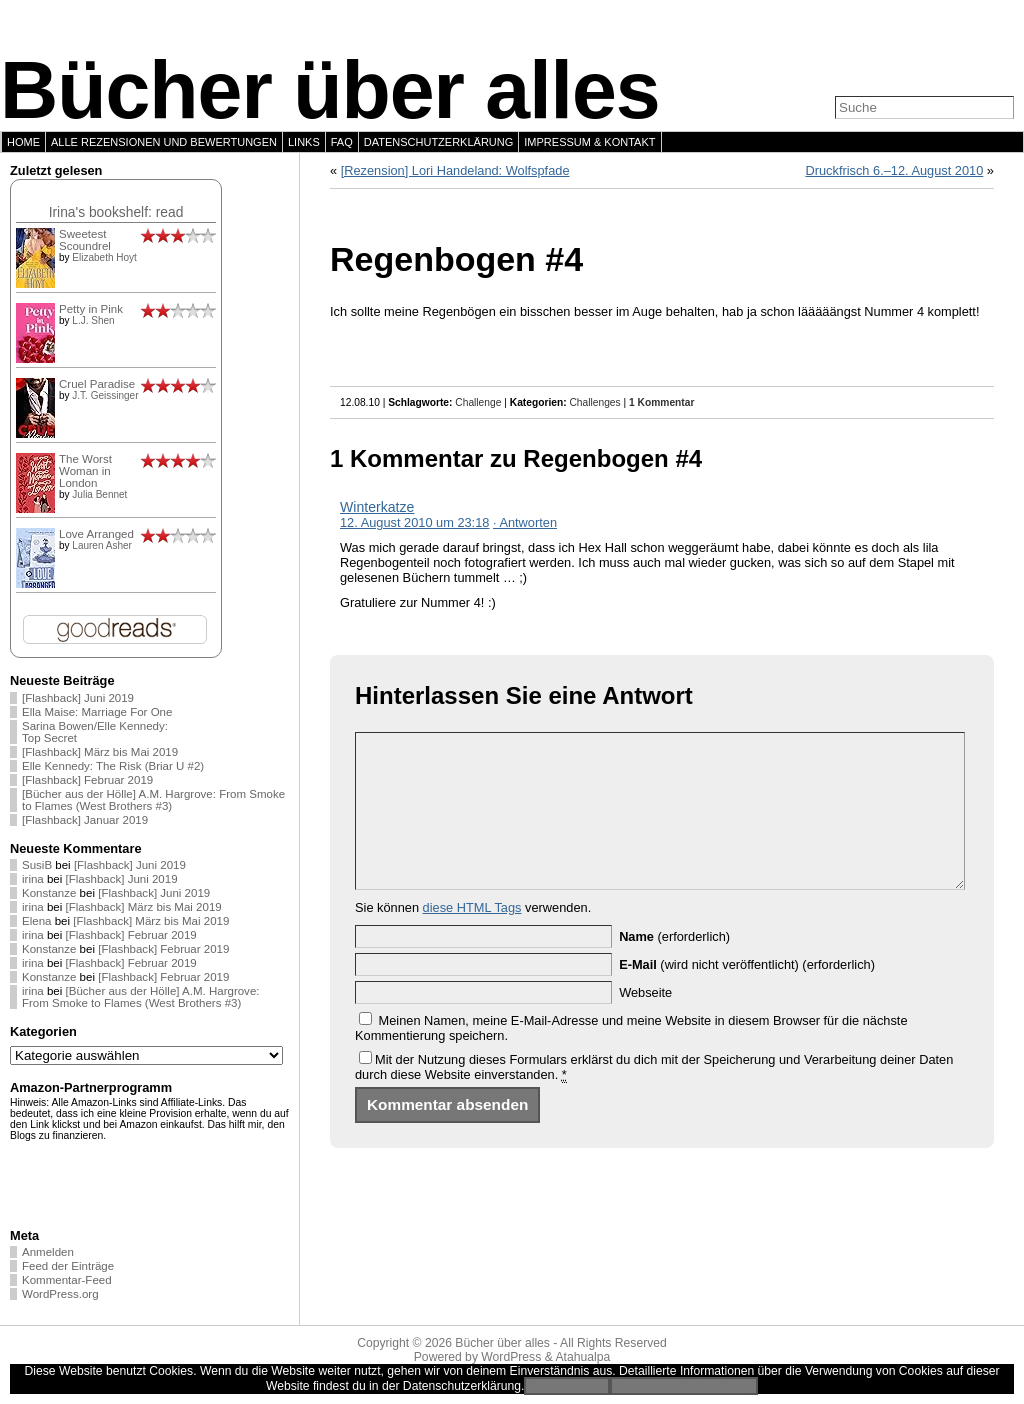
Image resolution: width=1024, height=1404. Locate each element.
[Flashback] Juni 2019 (78, 698)
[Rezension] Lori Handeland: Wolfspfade (455, 170)
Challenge (478, 402)
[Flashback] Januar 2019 (85, 820)
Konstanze (49, 893)
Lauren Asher (102, 545)
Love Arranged (96, 534)
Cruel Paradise (97, 384)
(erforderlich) (674, 966)
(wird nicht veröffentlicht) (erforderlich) (747, 994)
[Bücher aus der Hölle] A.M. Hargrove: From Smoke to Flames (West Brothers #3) (153, 800)
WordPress (511, 1357)
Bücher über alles (330, 90)
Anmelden (48, 1252)
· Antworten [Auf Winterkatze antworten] (525, 522)
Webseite (645, 1022)
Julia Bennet (99, 494)
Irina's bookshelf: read (116, 212)
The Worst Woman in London (85, 471)
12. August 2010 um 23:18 (414, 522)
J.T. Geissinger (105, 395)
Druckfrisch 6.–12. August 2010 (894, 170)
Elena (36, 921)
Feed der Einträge (68, 1266)
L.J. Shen (93, 320)
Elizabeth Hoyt (104, 257)
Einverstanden (567, 1386)
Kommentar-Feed (67, 1280)
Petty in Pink (91, 309)
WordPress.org (60, 1294)
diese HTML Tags (472, 937)
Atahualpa (582, 1357)
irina (33, 879)
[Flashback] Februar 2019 (87, 780)
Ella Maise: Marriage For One (97, 712)
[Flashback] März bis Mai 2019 (100, 752)
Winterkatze (377, 507)
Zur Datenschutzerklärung (684, 1386)
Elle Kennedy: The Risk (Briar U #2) (113, 766)
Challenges (594, 402)
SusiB (37, 865)
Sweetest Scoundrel (85, 240)
